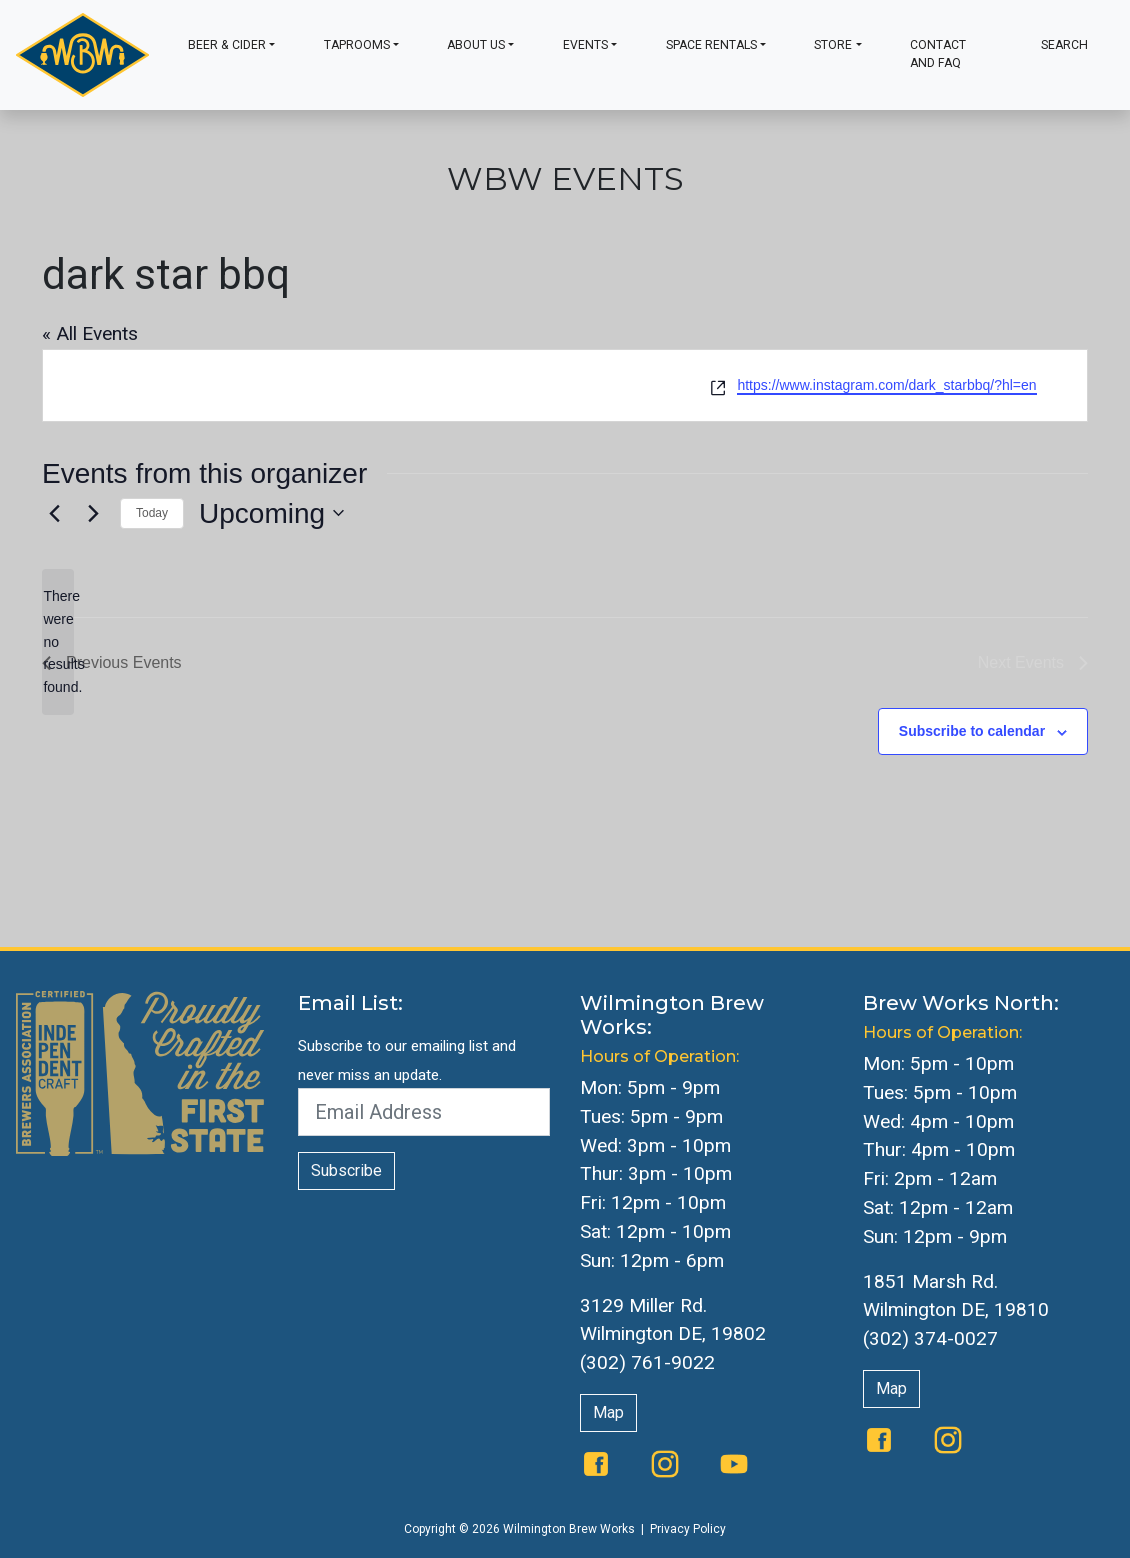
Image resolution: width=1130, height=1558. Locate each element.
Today (152, 513)
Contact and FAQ (938, 54)
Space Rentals (711, 45)
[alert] (58, 641)
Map (608, 1412)
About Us (476, 45)
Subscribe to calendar (972, 731)
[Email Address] (424, 1112)
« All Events (90, 333)
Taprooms (357, 45)
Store (833, 45)
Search (1064, 45)
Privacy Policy (688, 1529)
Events (585, 45)
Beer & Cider (227, 45)
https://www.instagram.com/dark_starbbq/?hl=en (886, 385)
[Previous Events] (54, 513)
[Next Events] (93, 513)
